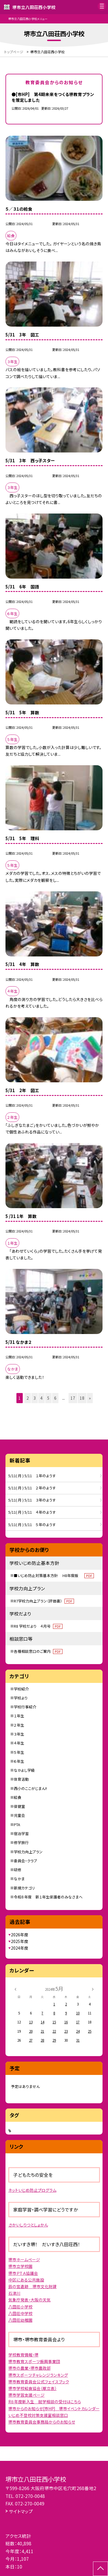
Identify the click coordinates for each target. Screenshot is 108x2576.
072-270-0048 (30, 2496)
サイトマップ (21, 2511)
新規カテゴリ (24, 1888)
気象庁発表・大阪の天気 (29, 2300)
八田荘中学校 (20, 2313)
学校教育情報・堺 (23, 2355)
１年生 (19, 1715)
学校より (21, 1698)
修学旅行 (21, 1842)
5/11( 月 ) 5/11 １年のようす (32, 1475)
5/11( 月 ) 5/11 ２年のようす (32, 1488)
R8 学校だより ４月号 (38, 1626)
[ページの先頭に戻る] (100, 2569)
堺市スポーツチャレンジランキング (38, 2375)
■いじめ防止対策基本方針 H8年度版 (54, 1575)
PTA (17, 1824)
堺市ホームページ (24, 2259)
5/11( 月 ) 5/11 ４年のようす (32, 1512)
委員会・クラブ (25, 1860)
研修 (17, 1869)
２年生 (19, 1725)
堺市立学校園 (20, 2266)
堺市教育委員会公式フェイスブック (38, 2381)
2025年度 (19, 1941)
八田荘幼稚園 (20, 2320)
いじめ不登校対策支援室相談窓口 (38, 2415)
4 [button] (41, 1398)
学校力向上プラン (28, 1851)
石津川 (14, 2293)
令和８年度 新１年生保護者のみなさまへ (48, 1897)
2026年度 (19, 1934)
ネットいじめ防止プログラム (32, 2190)
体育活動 (21, 1779)
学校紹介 (21, 1689)
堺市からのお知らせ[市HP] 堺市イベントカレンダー (54, 2408)
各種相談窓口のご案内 (38, 1651)
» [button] (90, 1398)
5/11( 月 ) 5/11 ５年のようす (32, 1524)
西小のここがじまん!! (30, 1788)
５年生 (19, 1752)
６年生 (19, 1761)
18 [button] (82, 1398)
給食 (17, 1797)
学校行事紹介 (25, 1707)
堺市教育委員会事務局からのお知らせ (41, 2422)
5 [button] (48, 1398)
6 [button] (55, 1398)
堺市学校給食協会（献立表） (32, 2388)
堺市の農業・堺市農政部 (29, 2368)
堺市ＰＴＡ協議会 (23, 2273)
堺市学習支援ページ (26, 2395)
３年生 (19, 1734)
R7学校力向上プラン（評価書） (44, 1601)
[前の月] (15, 1988)
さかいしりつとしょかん (28, 2225)
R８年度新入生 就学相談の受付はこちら (44, 2401)
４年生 (19, 1743)
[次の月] (93, 1988)
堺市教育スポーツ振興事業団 (34, 2361)
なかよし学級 (24, 1770)
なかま (19, 1878)
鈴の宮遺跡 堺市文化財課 (32, 2286)
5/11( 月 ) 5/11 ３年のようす (32, 1500)
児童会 (19, 1815)
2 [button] (27, 1398)
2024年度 (19, 1948)
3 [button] (34, 1398)
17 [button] (73, 1398)
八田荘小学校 (20, 2307)
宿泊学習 (21, 1833)
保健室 (19, 1806)
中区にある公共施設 (26, 2280)
